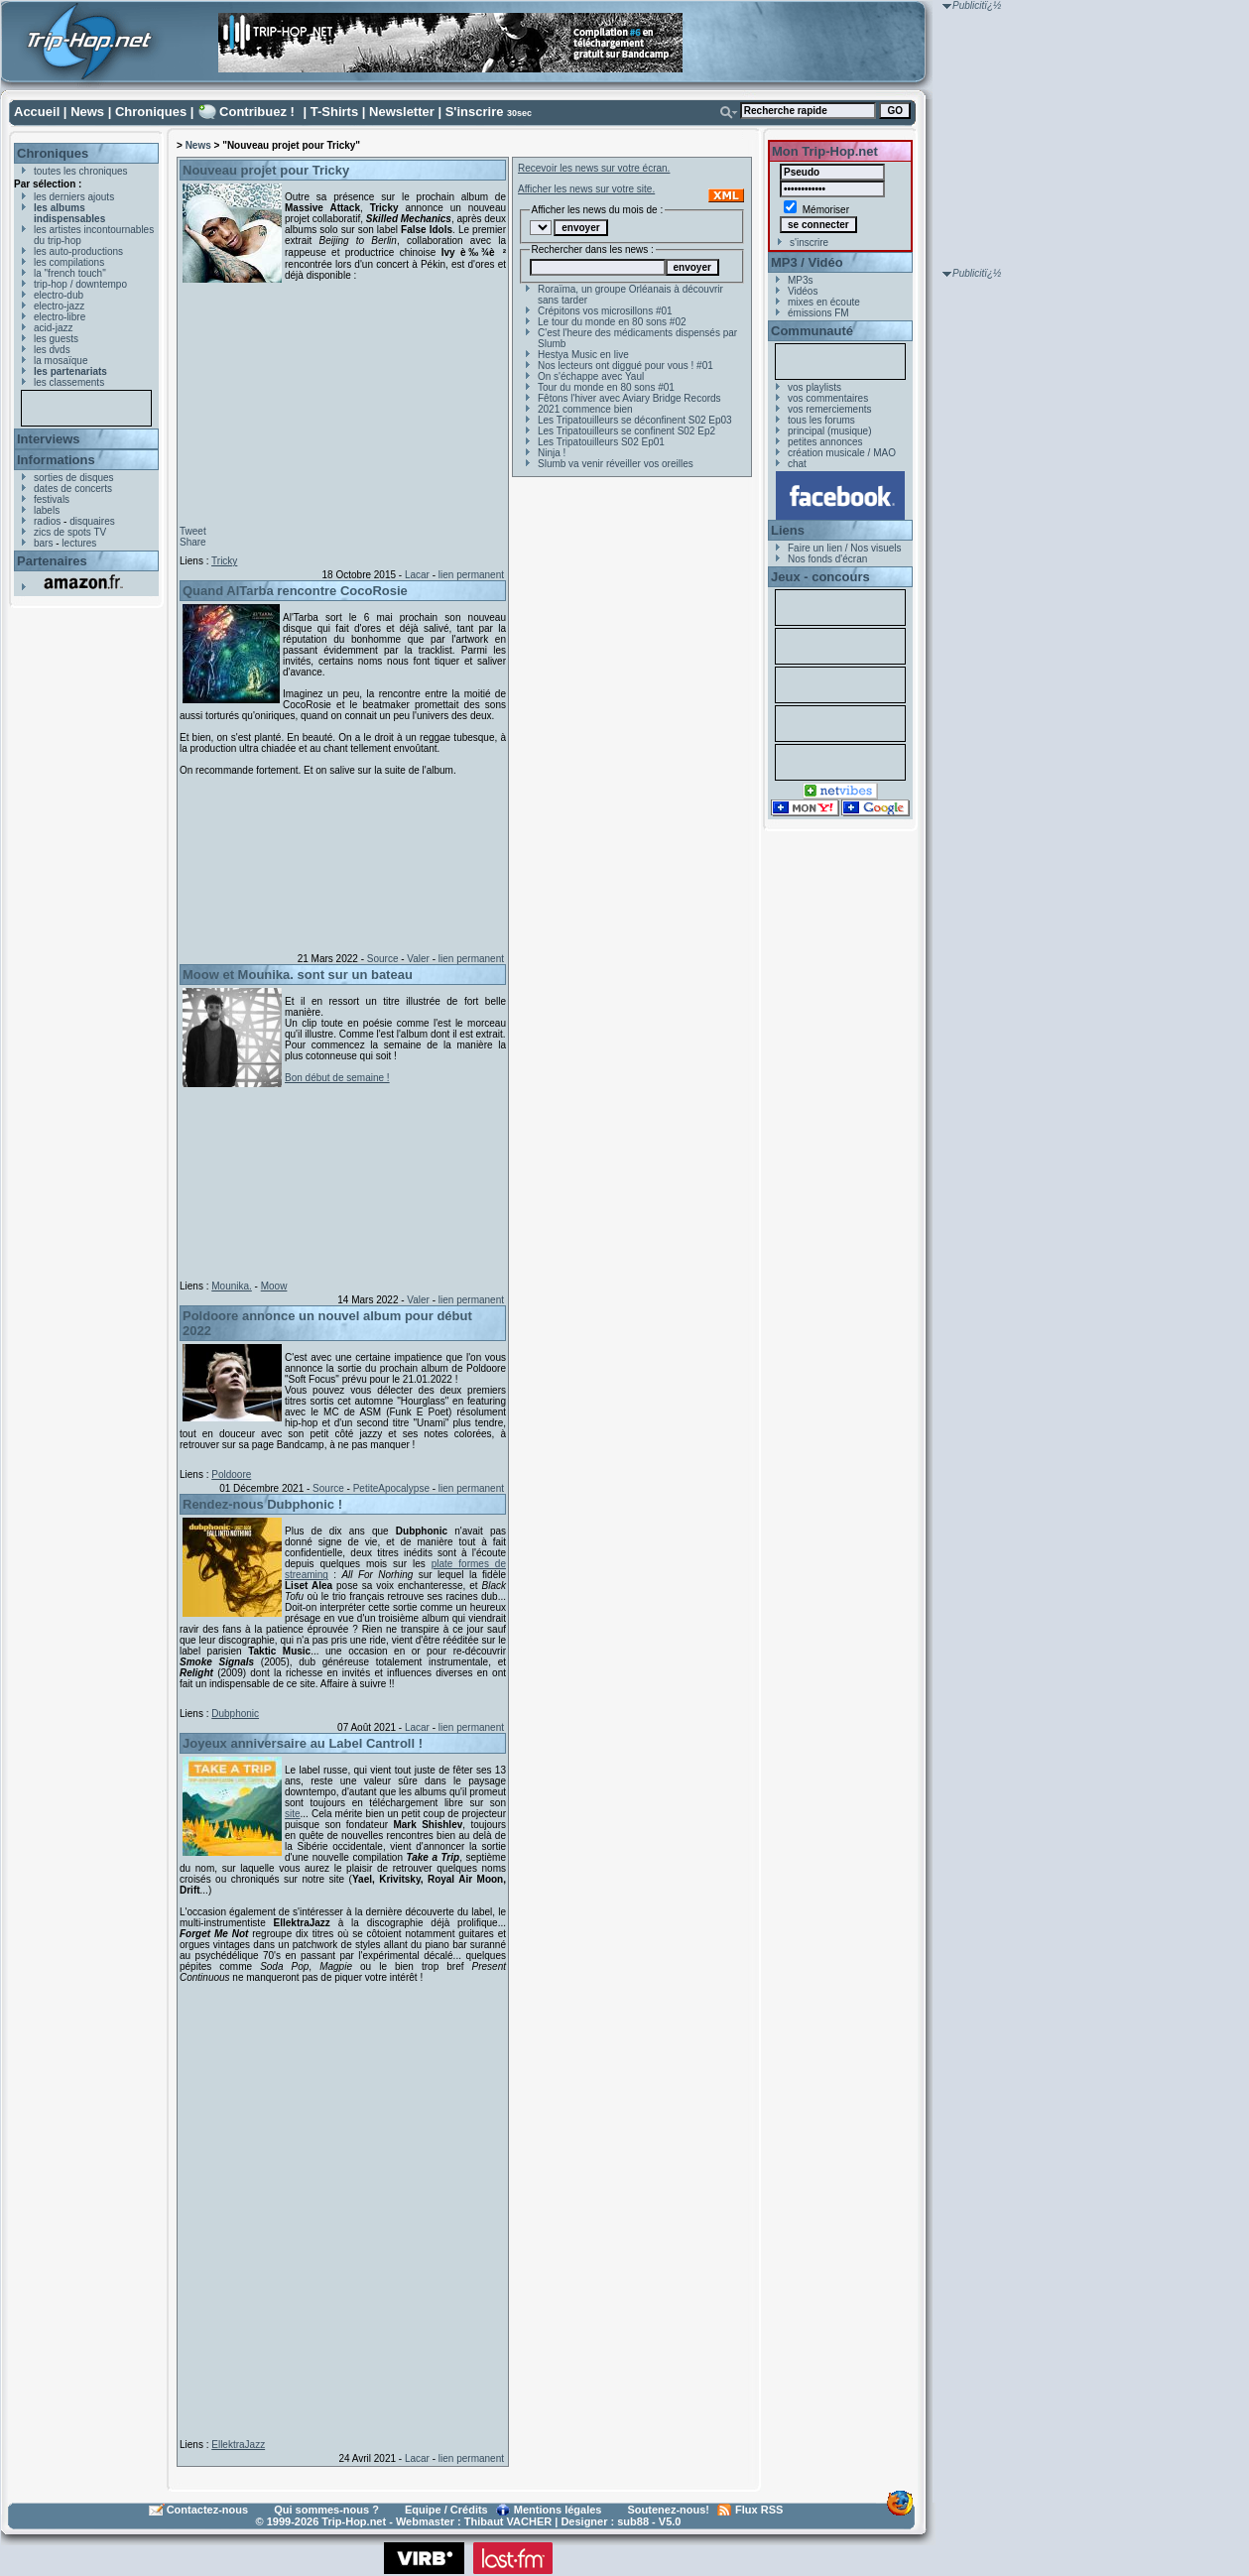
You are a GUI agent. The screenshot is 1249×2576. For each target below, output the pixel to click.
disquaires (92, 521)
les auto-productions (78, 251)
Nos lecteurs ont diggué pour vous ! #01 (625, 365)
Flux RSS (759, 2509)
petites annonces (825, 441)
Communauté (812, 330)
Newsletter (402, 111)
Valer (418, 958)
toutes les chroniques (81, 171)
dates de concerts (73, 488)
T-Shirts (334, 111)
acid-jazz (53, 327)
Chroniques (151, 111)
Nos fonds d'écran (827, 558)
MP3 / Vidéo (807, 262)
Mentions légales (558, 2509)
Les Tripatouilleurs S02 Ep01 (601, 441)
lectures (79, 543)
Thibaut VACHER (508, 2521)
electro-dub (58, 295)
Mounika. (231, 1286)
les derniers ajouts (74, 196)
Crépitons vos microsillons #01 (605, 311)
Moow (274, 1286)
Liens (788, 530)
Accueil (37, 111)
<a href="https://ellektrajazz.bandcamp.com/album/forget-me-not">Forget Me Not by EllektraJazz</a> (338, 2207)
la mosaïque (60, 360)
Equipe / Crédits (446, 2509)
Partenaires (52, 560)
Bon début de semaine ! (337, 1077)
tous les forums (821, 420)
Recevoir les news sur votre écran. (594, 168)
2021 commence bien (585, 409)
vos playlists (814, 387)
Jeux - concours (820, 576)
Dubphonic (235, 1713)
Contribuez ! (257, 111)
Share (193, 542)
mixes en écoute (824, 302)
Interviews (48, 438)
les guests (56, 338)
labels (47, 510)
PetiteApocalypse (391, 1488)
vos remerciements (829, 409)
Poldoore (231, 1474)
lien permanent (471, 574)
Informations (56, 459)
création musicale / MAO (842, 452)
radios (47, 521)
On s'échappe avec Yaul (591, 376)
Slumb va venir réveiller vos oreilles (615, 463)
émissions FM (818, 312)
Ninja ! (551, 452)
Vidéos (802, 291)
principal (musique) (829, 431)
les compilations (69, 262)
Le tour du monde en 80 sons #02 (612, 321)
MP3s (800, 280)
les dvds (52, 349)
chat (797, 463)
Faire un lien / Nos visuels (845, 548)
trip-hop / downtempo (80, 284)
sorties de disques (74, 477)
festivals (51, 499)
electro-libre (59, 316)
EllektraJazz (238, 2444)
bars (43, 543)
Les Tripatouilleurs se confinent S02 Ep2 (626, 431)
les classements (69, 382)
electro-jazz (59, 306)
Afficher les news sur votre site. (586, 189)
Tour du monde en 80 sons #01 (606, 387)
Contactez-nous (208, 2509)
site (293, 1813)
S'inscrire (474, 111)
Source (383, 958)
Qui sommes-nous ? (326, 2509)
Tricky (224, 560)
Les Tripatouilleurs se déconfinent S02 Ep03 (635, 420)
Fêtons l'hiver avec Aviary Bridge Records (629, 398)
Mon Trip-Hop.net (825, 151)
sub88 (633, 2521)
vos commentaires (828, 398)
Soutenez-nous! (669, 2509)
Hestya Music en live (583, 354)
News (87, 111)
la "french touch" (70, 273)
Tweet (193, 531)
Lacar (417, 574)
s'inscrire (809, 242)
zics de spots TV (70, 532)
